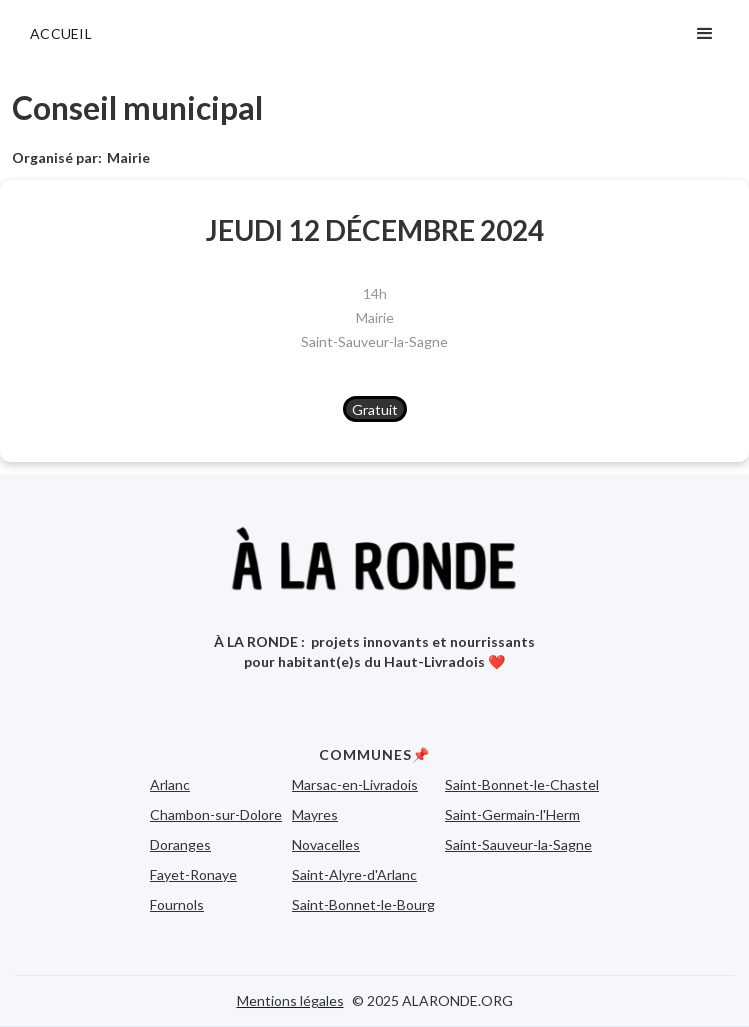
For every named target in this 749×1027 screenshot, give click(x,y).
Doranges (180, 844)
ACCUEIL (61, 33)
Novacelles (326, 844)
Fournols (177, 904)
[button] (705, 34)
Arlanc (170, 784)
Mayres (315, 814)
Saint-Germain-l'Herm (512, 814)
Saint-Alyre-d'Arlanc (354, 874)
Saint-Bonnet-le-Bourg (363, 904)
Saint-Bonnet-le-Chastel (522, 784)
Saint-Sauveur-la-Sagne (374, 341)
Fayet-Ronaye (193, 874)
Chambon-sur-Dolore (216, 814)
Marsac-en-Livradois (355, 784)
